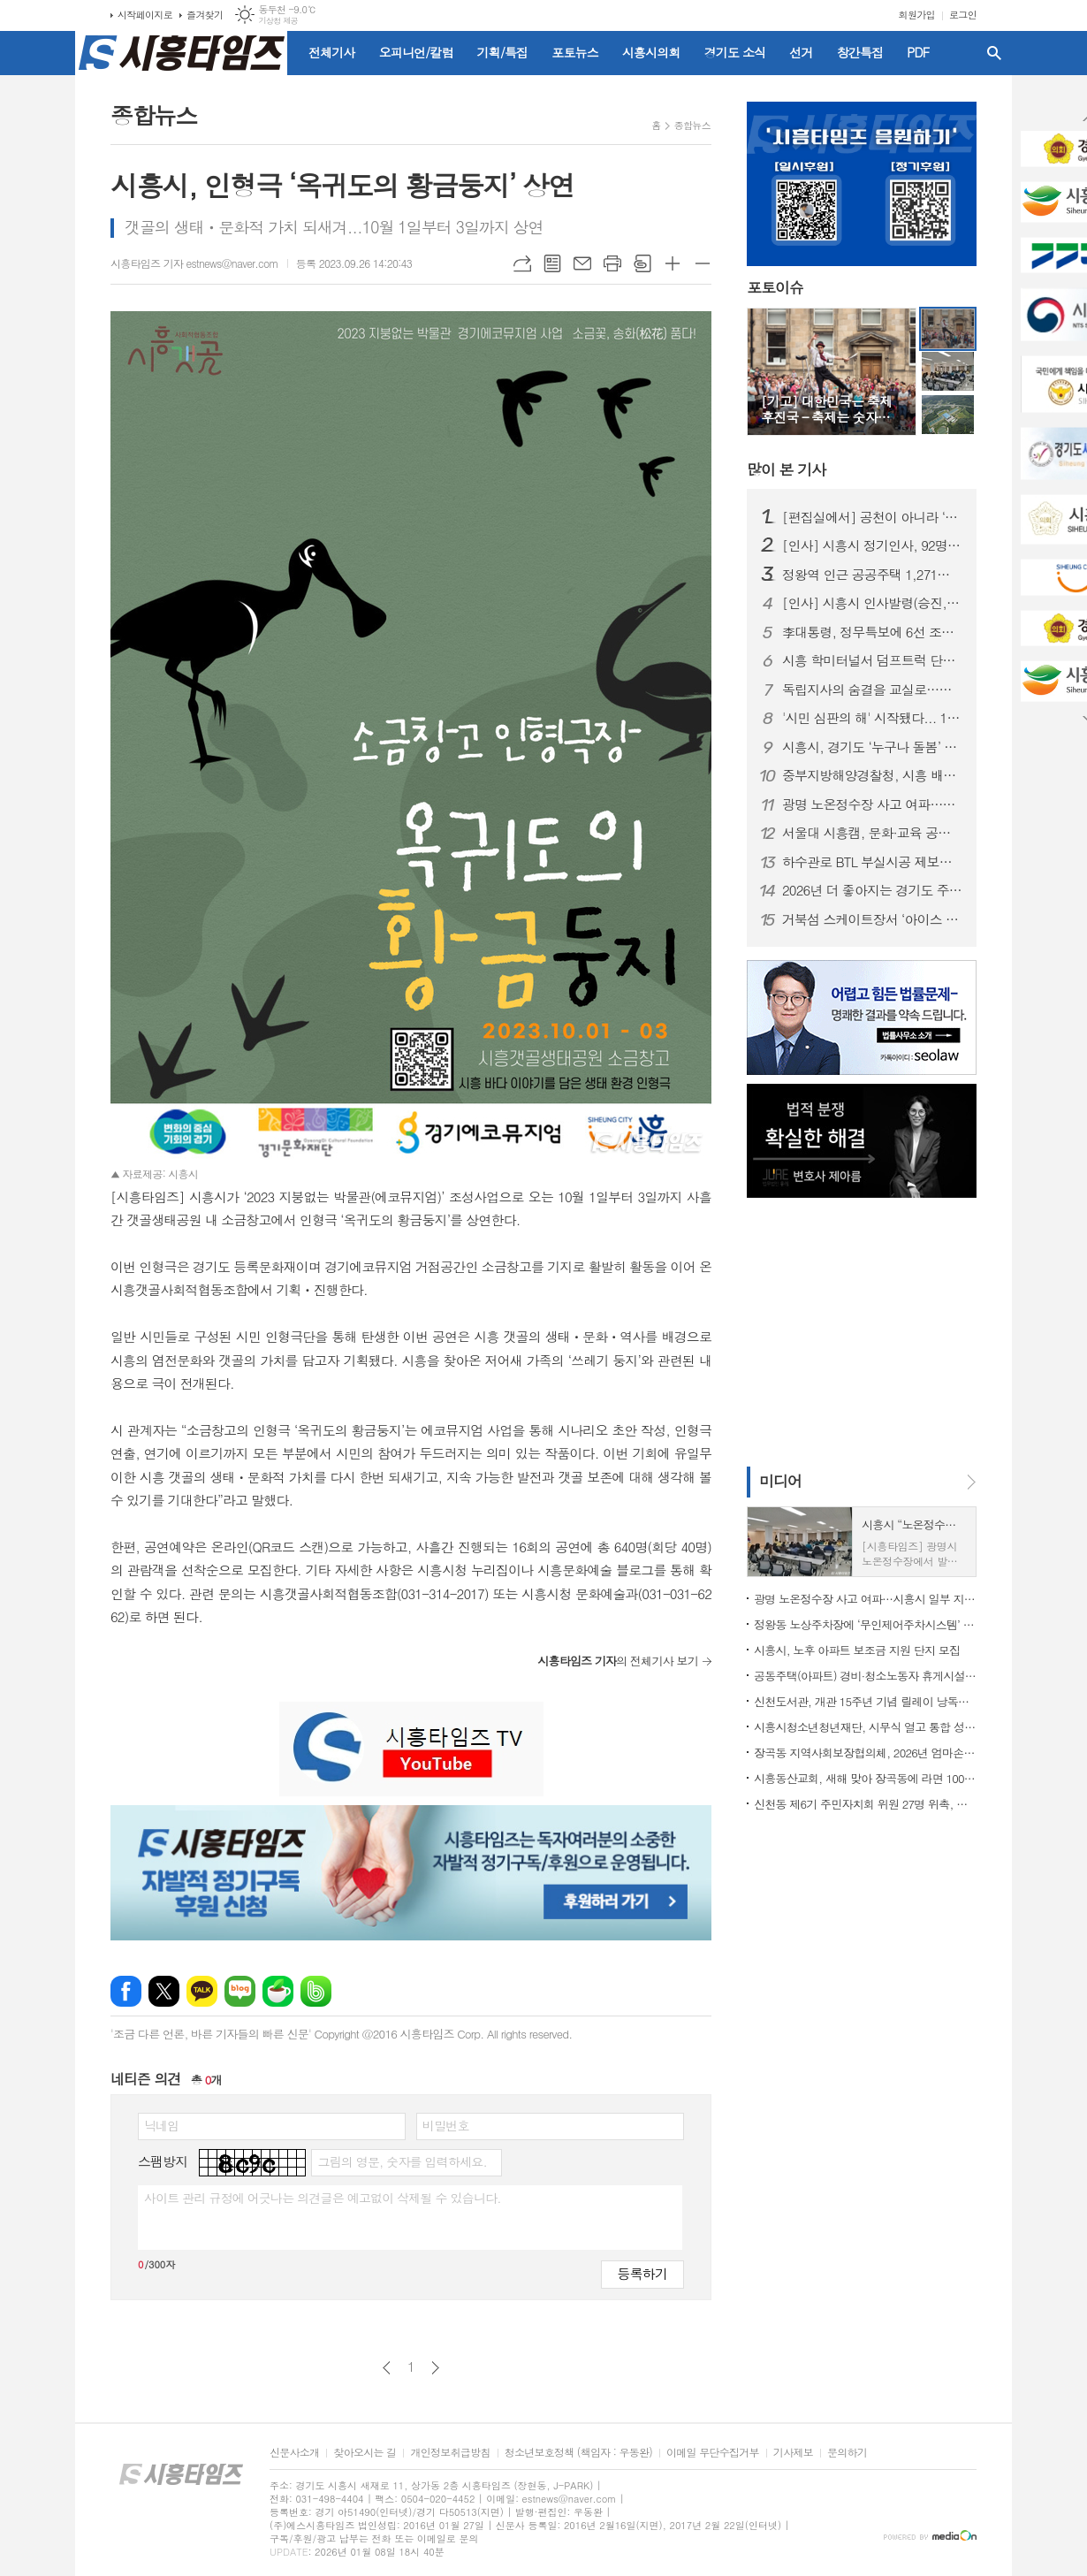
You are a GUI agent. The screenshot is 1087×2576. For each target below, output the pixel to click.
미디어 (780, 1480)
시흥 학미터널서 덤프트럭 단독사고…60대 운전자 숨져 (872, 660)
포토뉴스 (574, 52)
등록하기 (642, 2273)
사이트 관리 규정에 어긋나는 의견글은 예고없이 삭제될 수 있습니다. (322, 2197)
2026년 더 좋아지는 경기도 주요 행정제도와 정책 (872, 890)
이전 (386, 2368)
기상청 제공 (278, 21)
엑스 (163, 1991)
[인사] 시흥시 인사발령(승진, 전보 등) (872, 603)
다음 (435, 2368)
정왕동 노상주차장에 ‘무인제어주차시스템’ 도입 (865, 1624)
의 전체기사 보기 (617, 1660)
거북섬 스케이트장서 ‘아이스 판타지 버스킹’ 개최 (872, 919)
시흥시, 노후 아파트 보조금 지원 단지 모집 (857, 1650)
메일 (582, 263)
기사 (786, 469)
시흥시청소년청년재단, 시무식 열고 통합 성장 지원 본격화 (865, 1727)
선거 (800, 52)
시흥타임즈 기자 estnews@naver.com (194, 263)
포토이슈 (775, 288)
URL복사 (522, 263)
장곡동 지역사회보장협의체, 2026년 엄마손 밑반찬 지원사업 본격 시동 (865, 1752)
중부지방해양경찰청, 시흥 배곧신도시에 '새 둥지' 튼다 (872, 775)
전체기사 (331, 52)
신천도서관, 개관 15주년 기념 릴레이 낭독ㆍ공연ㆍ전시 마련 (865, 1701)
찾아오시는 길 (364, 2452)
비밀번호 (445, 2125)
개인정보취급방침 (450, 2452)
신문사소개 (294, 2452)
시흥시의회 (651, 52)
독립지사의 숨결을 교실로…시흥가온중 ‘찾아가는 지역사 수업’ (872, 689)
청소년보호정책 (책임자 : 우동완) (578, 2452)
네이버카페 (277, 1991)
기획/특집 (502, 52)
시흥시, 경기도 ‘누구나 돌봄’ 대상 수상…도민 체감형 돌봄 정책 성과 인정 (872, 747)
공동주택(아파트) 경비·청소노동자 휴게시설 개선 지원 (865, 1675)
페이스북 (125, 1991)
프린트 (612, 263)
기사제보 (793, 2452)
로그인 (963, 14)
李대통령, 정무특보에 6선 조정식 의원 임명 (872, 632)
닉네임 (161, 2125)
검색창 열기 (994, 53)
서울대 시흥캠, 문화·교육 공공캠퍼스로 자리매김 (872, 833)
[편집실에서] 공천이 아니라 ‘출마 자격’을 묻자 (872, 517)
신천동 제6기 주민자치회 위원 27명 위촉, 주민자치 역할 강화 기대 (865, 1803)
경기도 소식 (735, 52)
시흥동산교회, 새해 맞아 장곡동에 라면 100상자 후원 (865, 1778)
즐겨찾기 (204, 14)
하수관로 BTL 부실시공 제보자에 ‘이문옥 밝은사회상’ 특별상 (872, 862)
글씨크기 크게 (672, 263)
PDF (918, 52)
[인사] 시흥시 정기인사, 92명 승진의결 (872, 545)
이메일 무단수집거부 (712, 2452)
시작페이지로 (145, 14)
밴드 (315, 1991)
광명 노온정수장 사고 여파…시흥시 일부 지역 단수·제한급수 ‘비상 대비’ (872, 804)
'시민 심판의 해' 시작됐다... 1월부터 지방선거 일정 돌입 (872, 718)
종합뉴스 (692, 125)
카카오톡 (201, 1991)
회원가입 (917, 14)
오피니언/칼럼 (416, 52)
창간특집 (860, 52)
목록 (552, 263)
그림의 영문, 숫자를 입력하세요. (401, 2161)
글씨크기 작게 (702, 263)
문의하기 (847, 2452)
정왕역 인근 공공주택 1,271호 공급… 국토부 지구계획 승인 (872, 574)
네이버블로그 (239, 1991)
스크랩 (642, 263)
